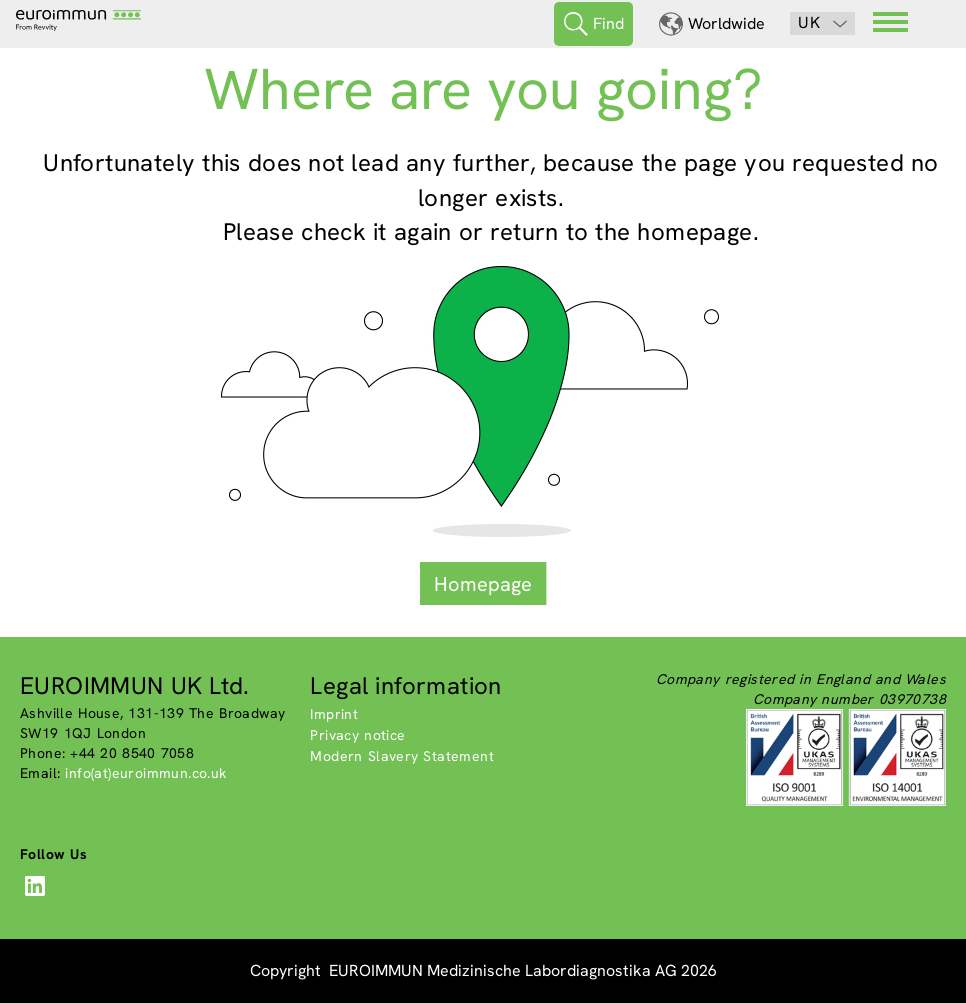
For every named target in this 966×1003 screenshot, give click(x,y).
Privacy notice (357, 735)
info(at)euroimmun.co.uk (145, 773)
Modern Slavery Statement (402, 756)
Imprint (334, 714)
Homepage (483, 584)
